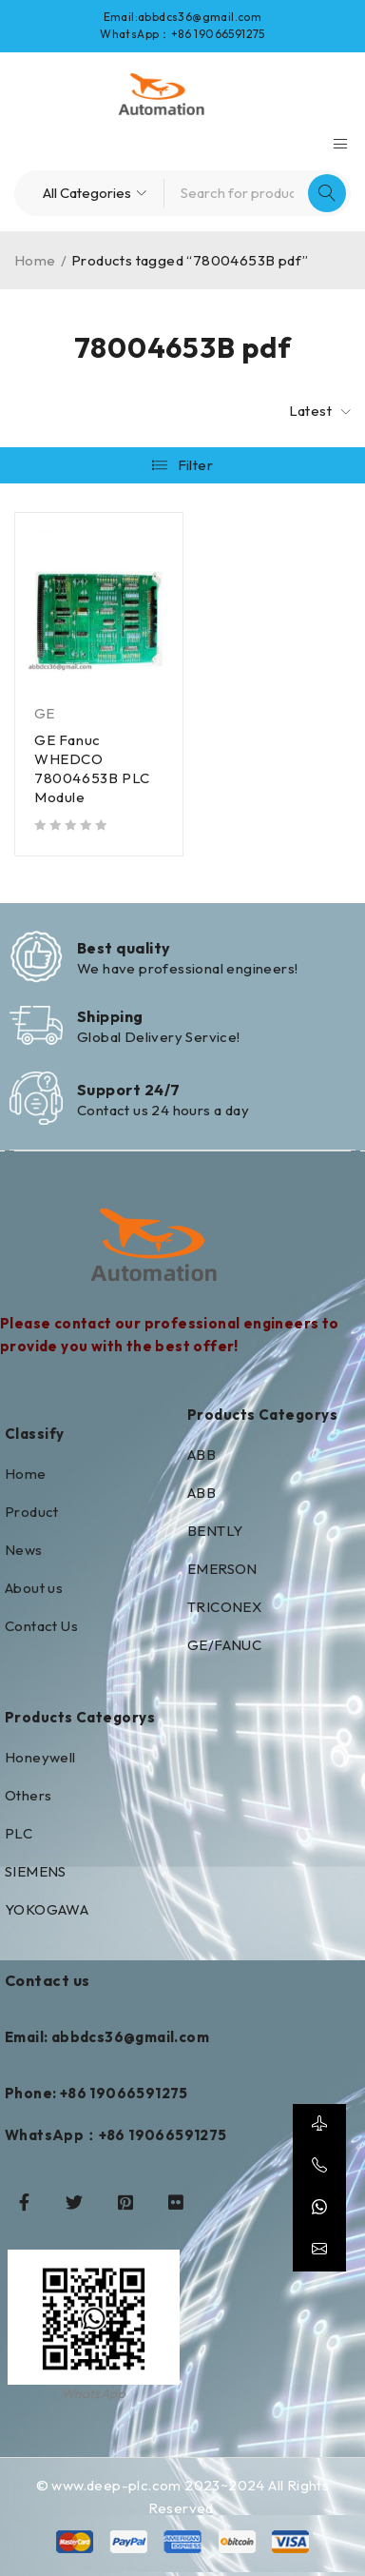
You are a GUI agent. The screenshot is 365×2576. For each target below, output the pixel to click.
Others (28, 1795)
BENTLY (214, 1531)
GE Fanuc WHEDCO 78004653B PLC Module (92, 768)
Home (35, 260)
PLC (18, 1833)
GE (44, 713)
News (24, 1550)
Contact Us (41, 1626)
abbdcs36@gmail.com (199, 17)
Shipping (110, 1016)
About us (34, 1588)
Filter (195, 465)
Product (32, 1512)
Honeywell (40, 1757)
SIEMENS (36, 1871)
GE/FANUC (224, 1645)
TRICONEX (224, 1607)
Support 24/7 (128, 1089)
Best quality (123, 947)
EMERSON (222, 1569)
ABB (201, 1454)
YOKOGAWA (46, 1909)
